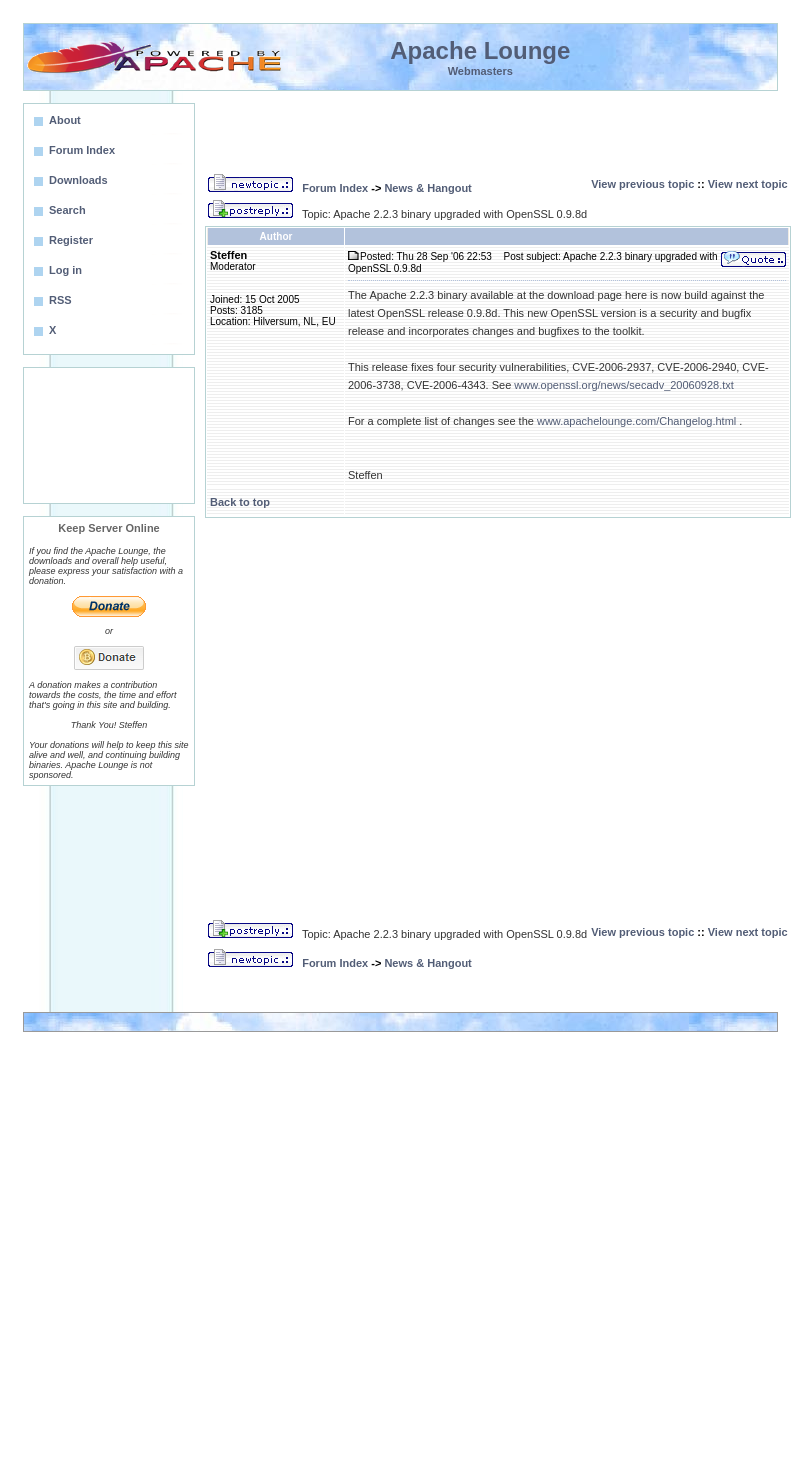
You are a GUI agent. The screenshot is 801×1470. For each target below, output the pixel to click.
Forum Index (335, 188)
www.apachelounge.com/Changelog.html (636, 421)
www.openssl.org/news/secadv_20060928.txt (624, 385)
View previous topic (642, 184)
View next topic (748, 184)
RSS (60, 300)
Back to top (240, 502)
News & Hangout (427, 188)
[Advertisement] (109, 435)
